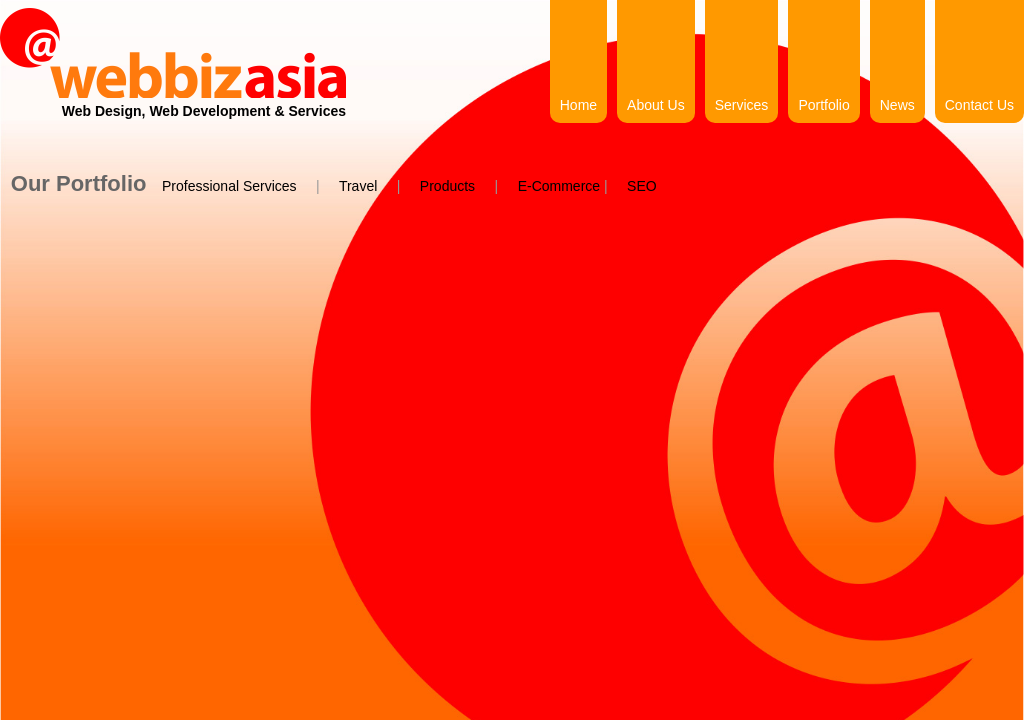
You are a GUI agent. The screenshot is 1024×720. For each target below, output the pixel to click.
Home (578, 105)
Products (447, 186)
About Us (656, 105)
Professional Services (229, 186)
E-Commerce (559, 186)
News (897, 105)
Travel (358, 186)
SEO (642, 186)
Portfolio (823, 105)
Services (742, 105)
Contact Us (979, 105)
